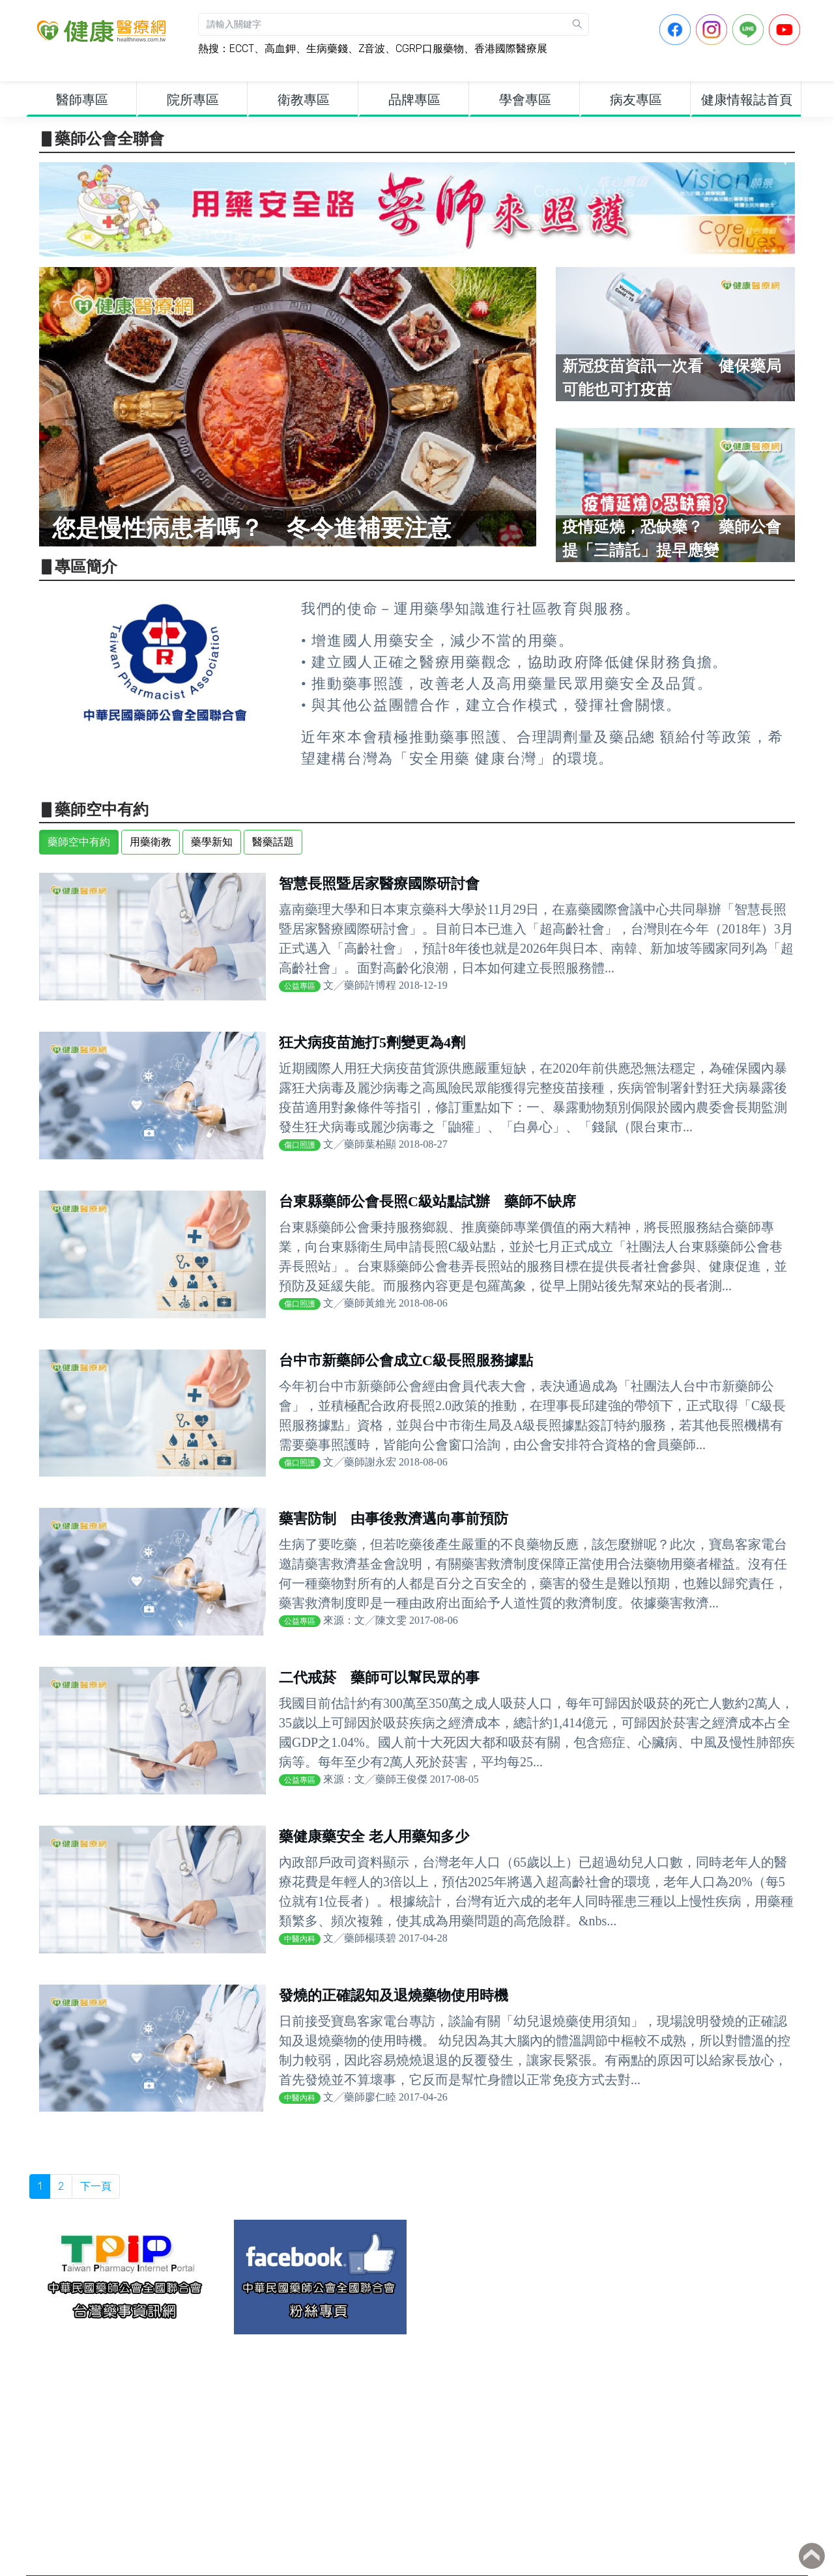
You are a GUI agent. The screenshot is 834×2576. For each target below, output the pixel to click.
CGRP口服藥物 (429, 48)
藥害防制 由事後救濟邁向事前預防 (393, 1518)
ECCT (241, 48)
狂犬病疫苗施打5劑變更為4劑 (372, 1042)
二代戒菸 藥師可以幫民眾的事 (379, 1677)
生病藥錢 (327, 48)
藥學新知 (212, 842)
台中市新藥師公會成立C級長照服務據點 (406, 1360)
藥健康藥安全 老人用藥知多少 (374, 1836)
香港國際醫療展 (510, 48)
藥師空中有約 (79, 842)
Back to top (812, 2556)
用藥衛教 (150, 842)
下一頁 (95, 2186)
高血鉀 (280, 48)
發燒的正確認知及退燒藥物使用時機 (393, 1995)
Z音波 (371, 48)
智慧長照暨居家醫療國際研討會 (379, 883)
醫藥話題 (273, 842)
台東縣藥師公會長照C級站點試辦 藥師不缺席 (427, 1201)
